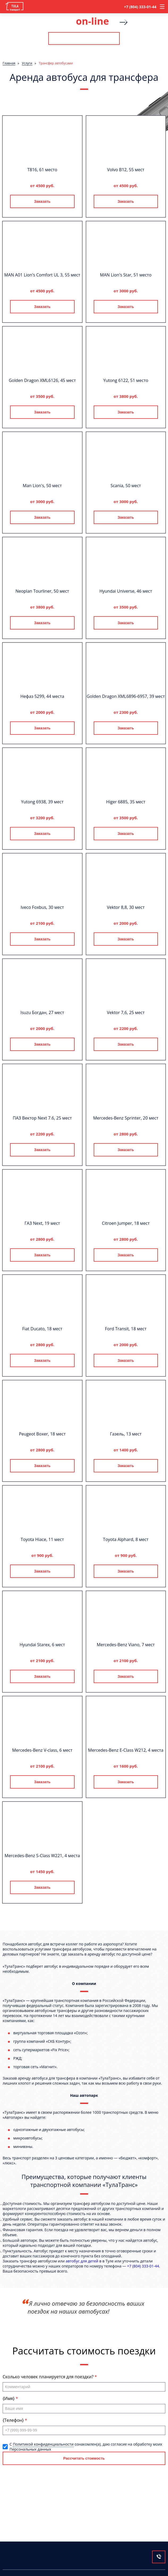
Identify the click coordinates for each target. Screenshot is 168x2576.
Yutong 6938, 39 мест (42, 802)
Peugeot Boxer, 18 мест (42, 1434)
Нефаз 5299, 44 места (42, 696)
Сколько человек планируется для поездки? (48, 2377)
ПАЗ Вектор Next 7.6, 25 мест (42, 1118)
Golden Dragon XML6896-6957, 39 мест (126, 696)
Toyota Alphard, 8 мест (125, 1539)
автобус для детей (82, 2261)
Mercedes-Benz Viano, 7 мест (126, 1645)
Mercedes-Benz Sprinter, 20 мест (125, 1118)
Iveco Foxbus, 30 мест (42, 907)
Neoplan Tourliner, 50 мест (42, 591)
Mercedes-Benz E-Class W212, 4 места (125, 1750)
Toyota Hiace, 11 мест (42, 1539)
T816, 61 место (42, 170)
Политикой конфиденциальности (43, 2444)
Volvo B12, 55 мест (125, 170)
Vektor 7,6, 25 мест (126, 1012)
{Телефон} (14, 2420)
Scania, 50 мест (125, 485)
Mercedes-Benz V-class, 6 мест (42, 1750)
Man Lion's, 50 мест (42, 485)
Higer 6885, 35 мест (125, 802)
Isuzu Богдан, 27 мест (42, 1012)
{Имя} (9, 2398)
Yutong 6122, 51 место (125, 380)
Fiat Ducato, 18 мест (42, 1329)
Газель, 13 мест (125, 1434)
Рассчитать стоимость (84, 38)
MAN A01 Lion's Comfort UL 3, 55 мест (42, 275)
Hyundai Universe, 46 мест (125, 591)
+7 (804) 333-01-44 (140, 6)
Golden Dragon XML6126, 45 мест (42, 380)
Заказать (42, 201)
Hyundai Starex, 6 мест (42, 1645)
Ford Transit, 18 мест (126, 1329)
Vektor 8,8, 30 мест (126, 907)
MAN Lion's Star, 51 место (126, 275)
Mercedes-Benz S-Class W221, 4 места (42, 1856)
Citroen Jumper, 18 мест (126, 1223)
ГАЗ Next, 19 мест (42, 1223)
